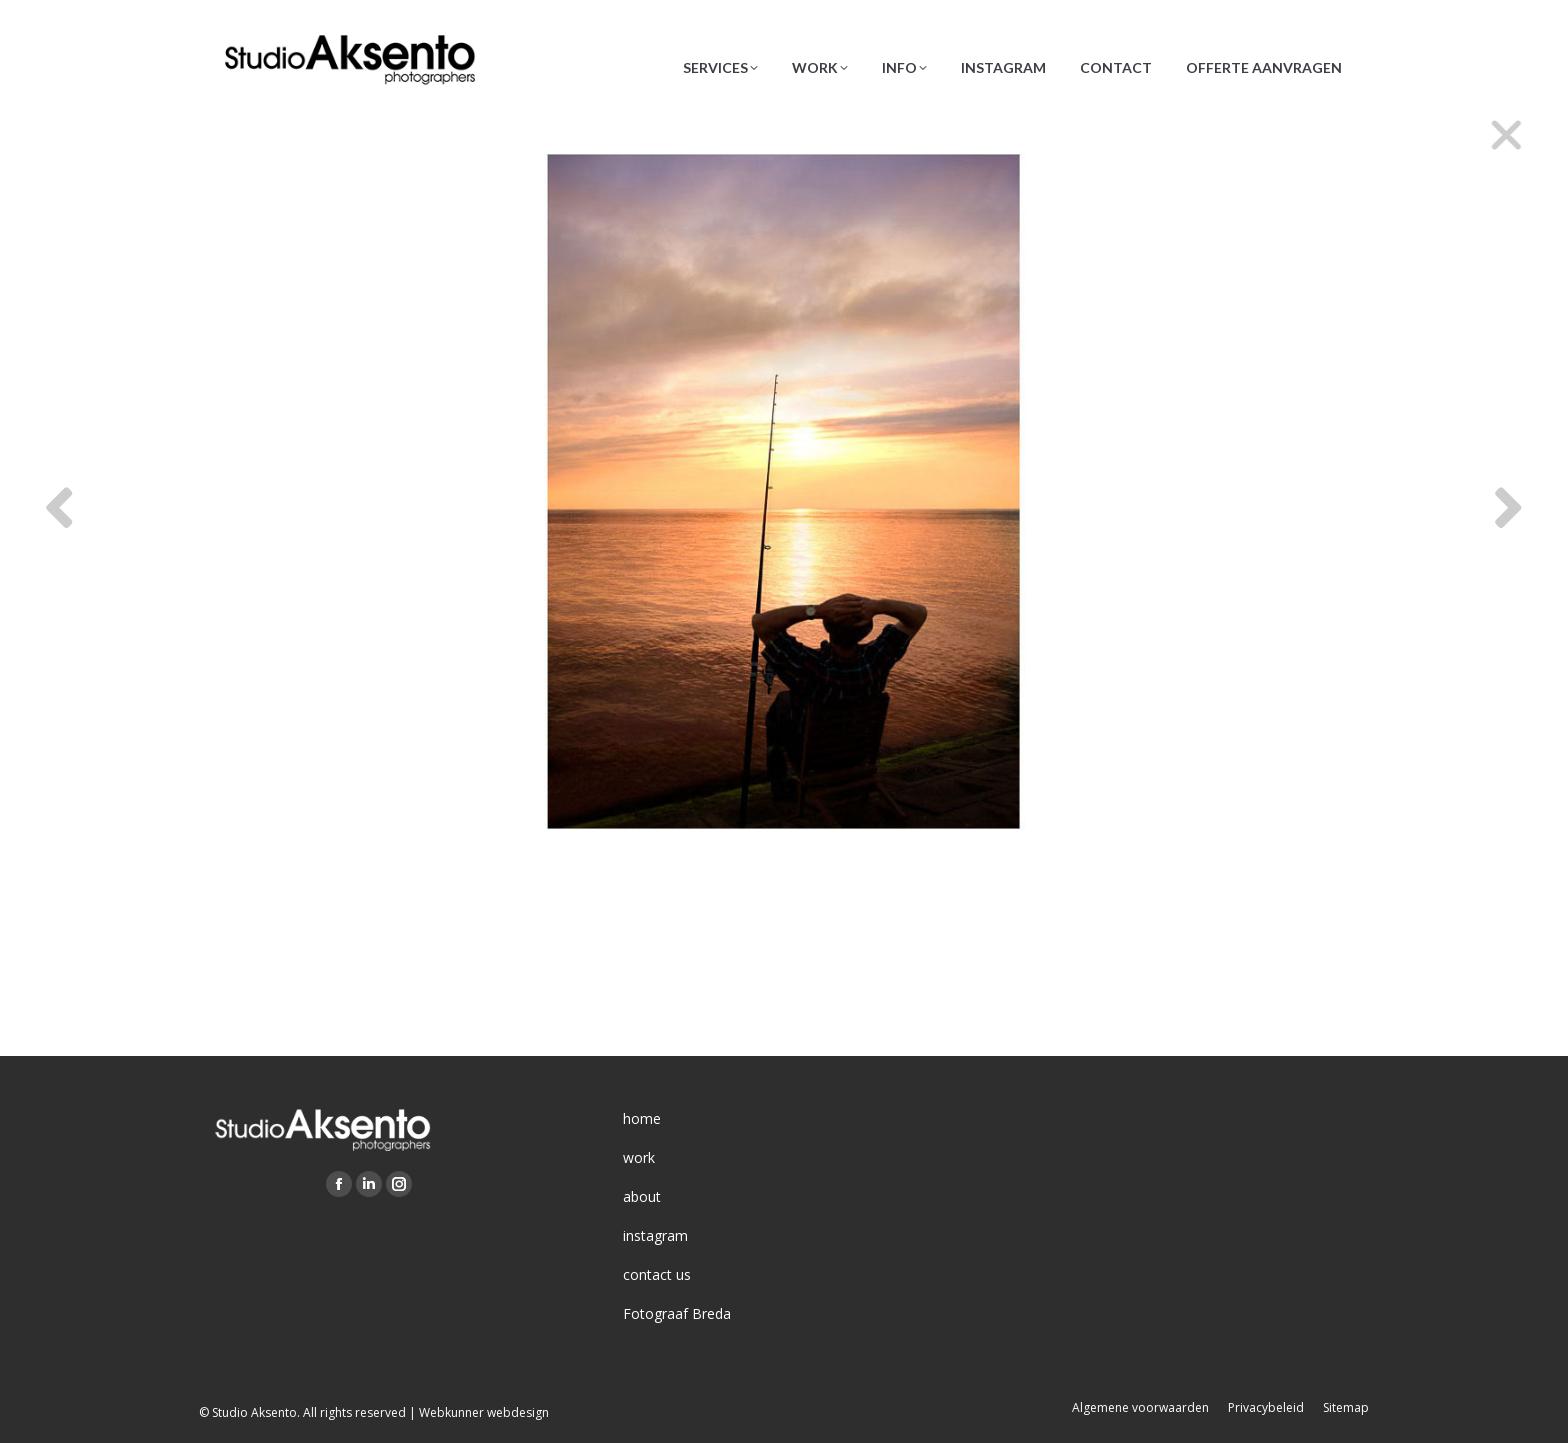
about (642, 1196)
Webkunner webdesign (484, 1412)
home (642, 1118)
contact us (657, 1274)
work (639, 1157)
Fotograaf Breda (677, 1313)
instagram (655, 1235)
